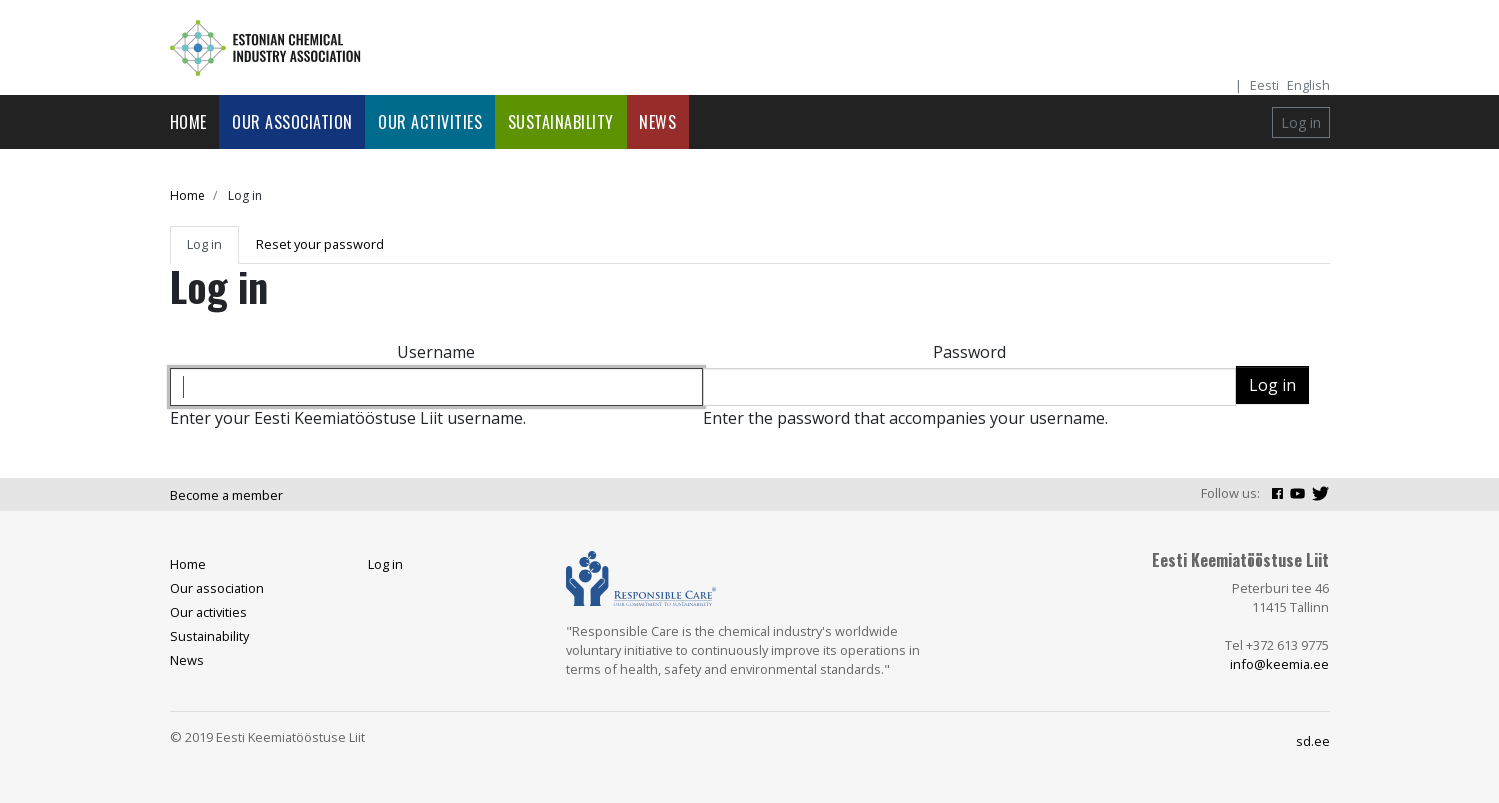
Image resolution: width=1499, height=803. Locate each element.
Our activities (430, 122)
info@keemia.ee (1279, 664)
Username (436, 352)
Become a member (226, 495)
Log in (1301, 122)
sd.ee (1313, 741)
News (657, 122)
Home (188, 122)
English (1308, 85)
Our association (292, 122)
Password (969, 352)
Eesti (1264, 85)
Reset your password (320, 244)
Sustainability (561, 122)
